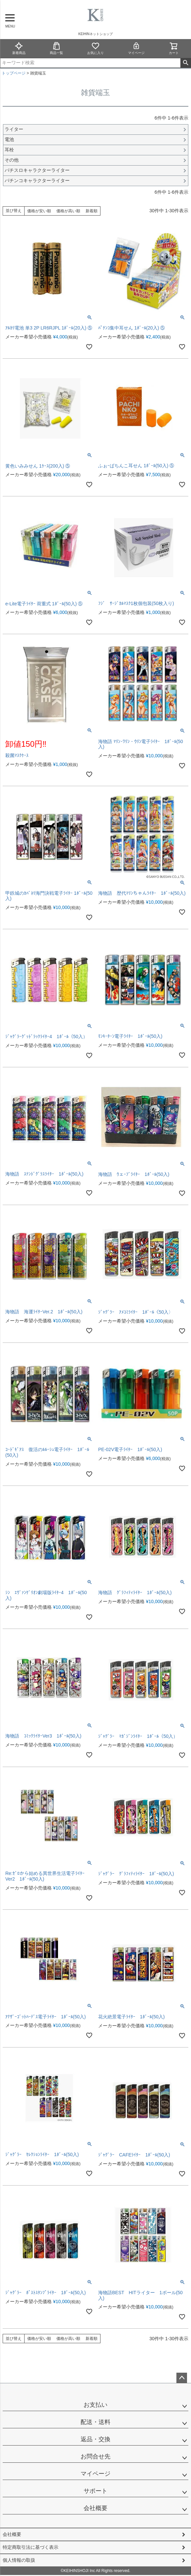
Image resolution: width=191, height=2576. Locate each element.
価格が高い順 (68, 211)
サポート (95, 2491)
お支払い (95, 2404)
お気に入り (95, 48)
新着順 (91, 211)
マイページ (136, 48)
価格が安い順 (39, 211)
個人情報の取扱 (19, 2560)
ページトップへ (181, 2378)
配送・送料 (95, 2422)
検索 (185, 63)
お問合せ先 (95, 2456)
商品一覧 (56, 48)
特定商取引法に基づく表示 (30, 2547)
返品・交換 (95, 2439)
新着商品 (19, 48)
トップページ (14, 73)
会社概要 (95, 2508)
